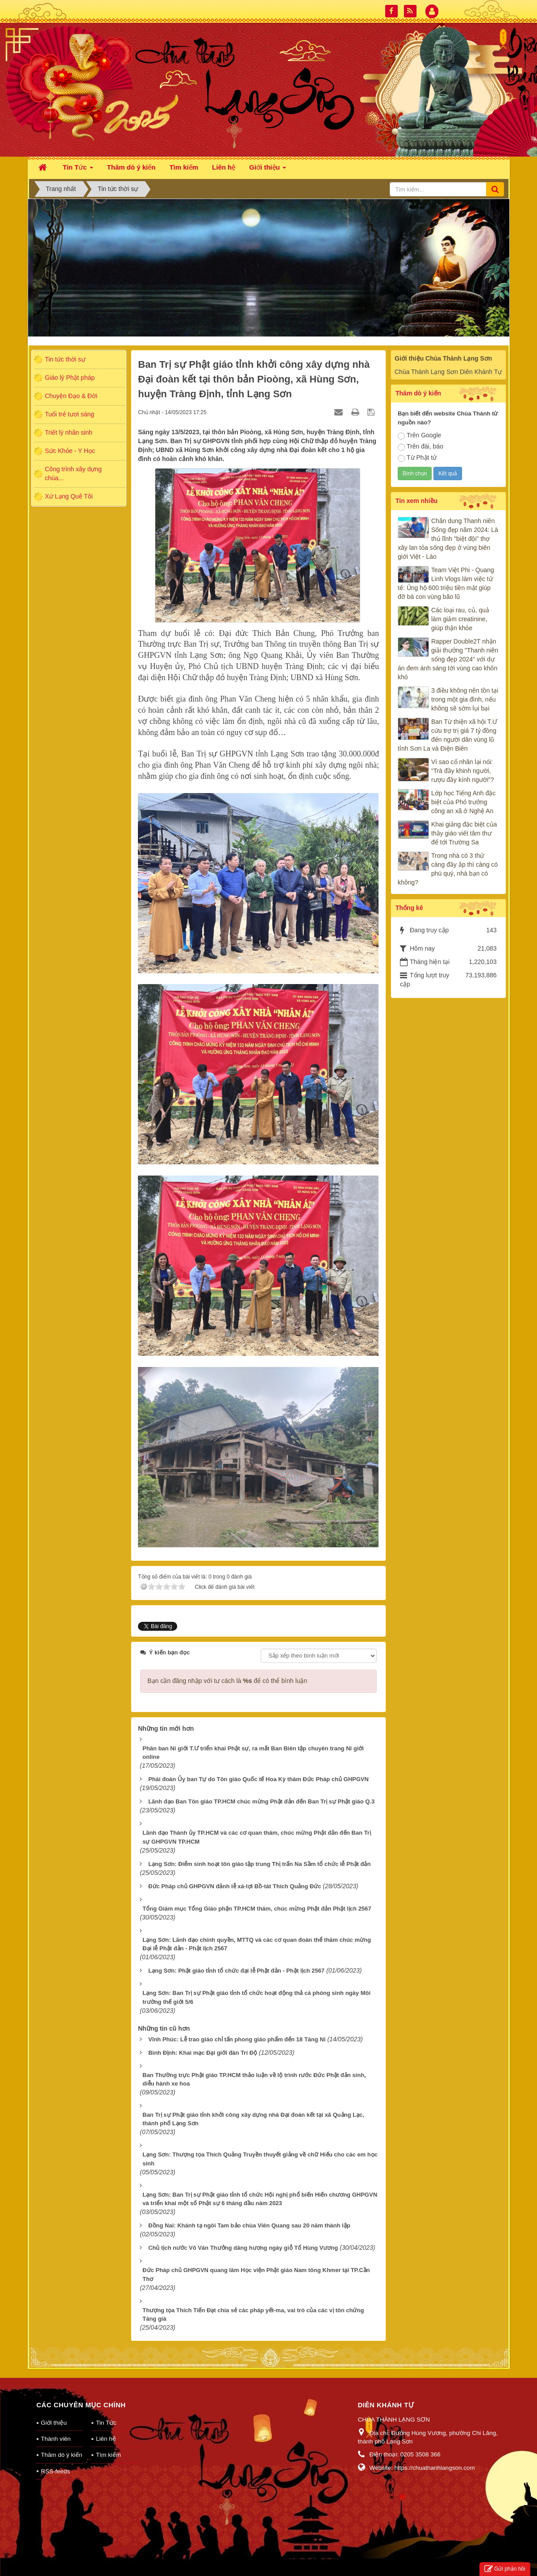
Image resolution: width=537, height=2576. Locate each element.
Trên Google (419, 436)
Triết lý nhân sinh (68, 432)
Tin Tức (106, 2411)
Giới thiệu (54, 2411)
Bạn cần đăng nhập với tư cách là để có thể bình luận (227, 1669)
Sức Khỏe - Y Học (70, 450)
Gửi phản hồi (504, 2569)
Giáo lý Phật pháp (70, 377)
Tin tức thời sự (65, 359)
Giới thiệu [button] (267, 169)
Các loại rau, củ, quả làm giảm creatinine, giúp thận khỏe (460, 619)
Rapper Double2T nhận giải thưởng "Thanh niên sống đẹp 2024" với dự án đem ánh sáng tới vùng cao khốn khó (448, 659)
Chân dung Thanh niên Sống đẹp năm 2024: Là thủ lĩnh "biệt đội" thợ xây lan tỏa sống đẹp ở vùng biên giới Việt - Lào (448, 538)
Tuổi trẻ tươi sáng (70, 414)
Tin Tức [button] (78, 169)
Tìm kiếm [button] (183, 167)
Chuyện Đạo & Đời (71, 395)
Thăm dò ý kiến (62, 2443)
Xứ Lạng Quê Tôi (69, 496)
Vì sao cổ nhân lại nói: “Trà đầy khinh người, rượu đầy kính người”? (462, 770)
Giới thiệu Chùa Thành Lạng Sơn (443, 358)
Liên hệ (106, 2427)
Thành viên (56, 2427)
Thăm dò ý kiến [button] (131, 167)
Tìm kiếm (108, 2443)
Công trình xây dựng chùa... (73, 473)
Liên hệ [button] (223, 167)
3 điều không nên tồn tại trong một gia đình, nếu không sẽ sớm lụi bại (464, 699)
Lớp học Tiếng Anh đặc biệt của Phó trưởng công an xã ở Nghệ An (463, 801)
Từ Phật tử (417, 458)
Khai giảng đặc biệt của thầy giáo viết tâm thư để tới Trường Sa (464, 833)
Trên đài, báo (420, 447)
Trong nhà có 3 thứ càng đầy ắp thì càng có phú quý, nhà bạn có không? (448, 869)
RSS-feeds (55, 2459)
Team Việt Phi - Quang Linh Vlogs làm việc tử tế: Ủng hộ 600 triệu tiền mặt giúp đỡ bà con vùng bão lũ (446, 583)
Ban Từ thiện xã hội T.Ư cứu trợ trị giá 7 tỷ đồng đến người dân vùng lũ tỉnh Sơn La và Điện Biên (447, 735)
